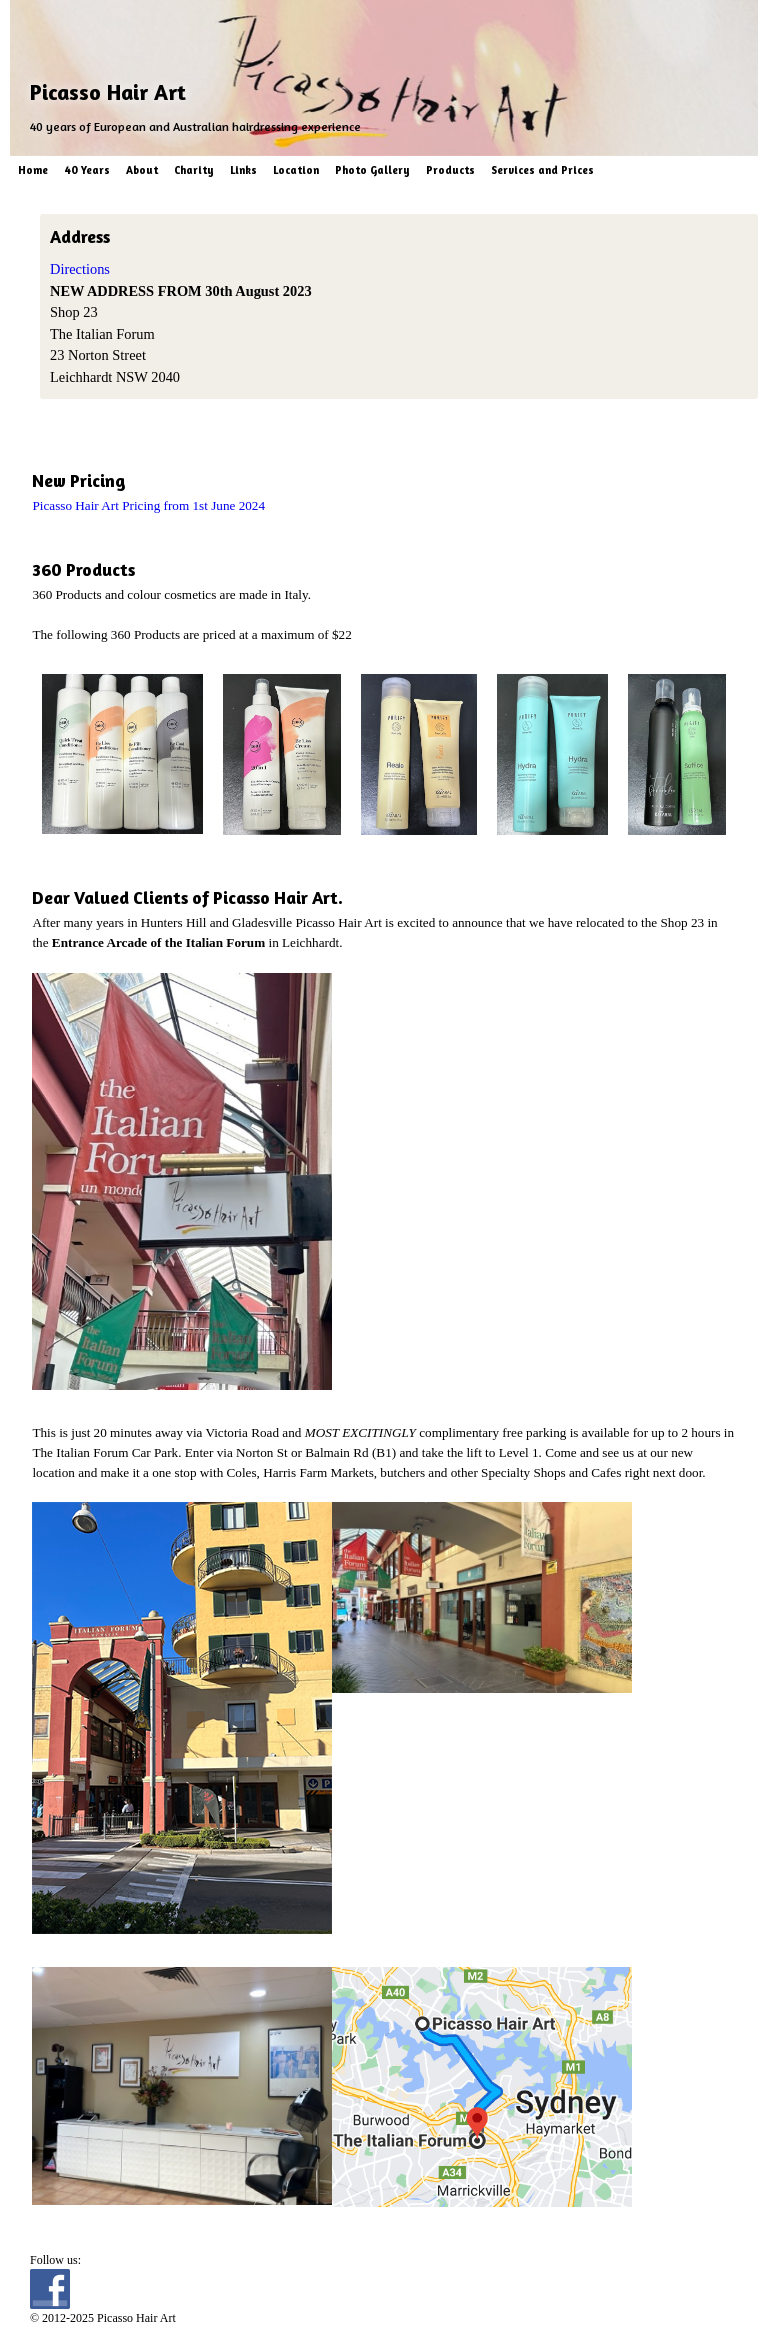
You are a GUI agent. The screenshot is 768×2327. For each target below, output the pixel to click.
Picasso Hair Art (108, 92)
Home (33, 170)
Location (296, 170)
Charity (194, 170)
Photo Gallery (372, 170)
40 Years (87, 170)
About (142, 170)
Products (450, 170)
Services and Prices (542, 170)
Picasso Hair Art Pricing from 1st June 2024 (148, 505)
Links (243, 170)
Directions (80, 269)
